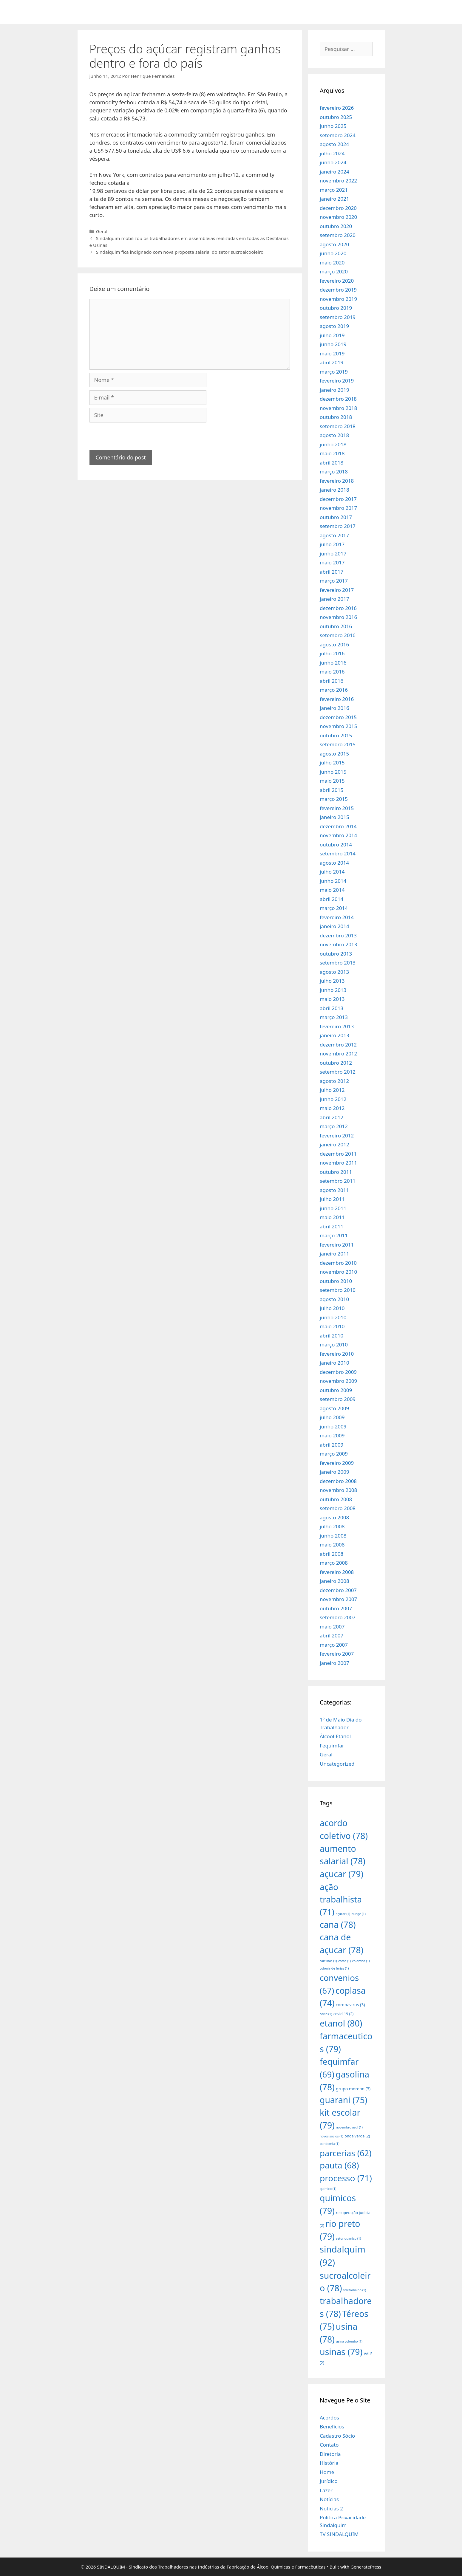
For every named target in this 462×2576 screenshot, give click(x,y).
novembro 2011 (338, 1162)
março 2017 (334, 580)
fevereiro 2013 (337, 1026)
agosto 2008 (334, 1517)
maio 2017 (332, 562)
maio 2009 (332, 1435)
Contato (329, 2444)
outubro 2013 (336, 953)
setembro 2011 (338, 1180)
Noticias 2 (331, 2508)
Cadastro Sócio (337, 2435)
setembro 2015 (338, 744)
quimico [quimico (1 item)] (328, 2189)
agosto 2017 (334, 535)
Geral (101, 231)
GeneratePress (365, 2567)
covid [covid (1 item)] (326, 2014)
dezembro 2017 (338, 499)
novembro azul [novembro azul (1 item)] (349, 2127)
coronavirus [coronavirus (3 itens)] (350, 2004)
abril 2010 (331, 1335)
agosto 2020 (334, 244)
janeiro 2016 (334, 708)
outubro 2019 (336, 307)
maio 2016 (332, 671)
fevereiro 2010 (337, 1353)
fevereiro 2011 (337, 1244)
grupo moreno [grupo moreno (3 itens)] (353, 2089)
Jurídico (329, 2481)
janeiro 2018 (334, 489)
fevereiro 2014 (337, 917)
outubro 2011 (336, 1171)
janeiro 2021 (334, 198)
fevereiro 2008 (337, 1572)
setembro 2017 (338, 526)
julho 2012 (332, 1089)
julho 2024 (332, 153)
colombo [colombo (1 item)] (361, 1961)
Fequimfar (332, 1745)
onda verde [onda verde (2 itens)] (357, 2136)
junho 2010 (333, 1317)
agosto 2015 (334, 753)
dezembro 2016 (338, 608)
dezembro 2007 (338, 1590)
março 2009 (334, 1453)
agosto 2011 (334, 1190)
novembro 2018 (338, 408)
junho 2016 (333, 662)
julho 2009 (332, 1417)
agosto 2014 (334, 862)
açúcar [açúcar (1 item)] (343, 1914)
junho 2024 (333, 162)
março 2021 (334, 189)
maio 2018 (332, 453)
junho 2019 (333, 344)
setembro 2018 (338, 426)
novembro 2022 (338, 180)
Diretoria (330, 2453)
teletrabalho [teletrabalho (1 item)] (354, 2290)
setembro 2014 (338, 853)
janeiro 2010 (334, 1362)
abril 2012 (331, 1117)
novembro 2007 (338, 1599)
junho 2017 (333, 553)
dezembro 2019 (338, 289)
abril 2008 (331, 1553)
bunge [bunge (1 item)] (358, 1914)
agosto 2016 (334, 644)
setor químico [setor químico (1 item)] (348, 2238)
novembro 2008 (338, 1490)
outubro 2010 (336, 1281)
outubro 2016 (336, 626)
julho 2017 (332, 544)
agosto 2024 (334, 144)
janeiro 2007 (334, 1662)
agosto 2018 (334, 435)
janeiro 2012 (334, 1144)
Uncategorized (337, 1763)
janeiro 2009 (334, 1471)
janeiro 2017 (334, 598)
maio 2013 (332, 999)
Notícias (329, 2499)
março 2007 (334, 1644)
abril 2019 (331, 362)
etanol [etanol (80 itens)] (341, 2023)
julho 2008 (332, 1526)
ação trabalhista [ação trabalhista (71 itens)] (341, 1899)
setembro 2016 (338, 635)
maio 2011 (332, 1217)
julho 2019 (332, 335)
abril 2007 (331, 1635)
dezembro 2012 (338, 1044)
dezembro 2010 (338, 1262)
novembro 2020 (338, 216)
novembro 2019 (338, 298)
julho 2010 (332, 1308)
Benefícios (332, 2426)
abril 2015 (331, 790)
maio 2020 (332, 262)
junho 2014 (333, 880)
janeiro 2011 (334, 1253)
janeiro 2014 (334, 926)
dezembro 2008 (338, 1481)
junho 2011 (333, 1208)
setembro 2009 (338, 1399)
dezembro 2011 (338, 1153)
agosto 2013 (334, 971)
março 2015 (334, 798)
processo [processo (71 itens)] (346, 2178)
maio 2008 (332, 1544)
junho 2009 (333, 1426)
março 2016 (334, 689)
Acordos (329, 2417)
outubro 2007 (336, 1608)
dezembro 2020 (338, 208)
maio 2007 (332, 1626)
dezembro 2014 (338, 826)
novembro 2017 (338, 507)
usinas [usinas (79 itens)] (341, 2351)
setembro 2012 (338, 1071)
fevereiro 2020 (337, 280)
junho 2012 (333, 1099)
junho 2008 (333, 1535)
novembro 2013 (338, 944)
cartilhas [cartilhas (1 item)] (328, 1961)
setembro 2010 (338, 1290)
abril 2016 (331, 680)
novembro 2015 (338, 726)
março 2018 (334, 471)
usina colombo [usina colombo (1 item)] (349, 2341)
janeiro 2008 (334, 1581)
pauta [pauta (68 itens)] (339, 2165)
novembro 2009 (338, 1380)
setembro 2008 (338, 1508)
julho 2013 (332, 980)
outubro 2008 (336, 1499)
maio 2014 (332, 889)
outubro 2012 (336, 1062)
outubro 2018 (336, 417)
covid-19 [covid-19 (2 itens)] (343, 2013)
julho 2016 (332, 653)
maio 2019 (332, 353)
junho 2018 (333, 444)
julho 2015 (332, 762)
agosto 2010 (334, 1299)
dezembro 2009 (338, 1371)
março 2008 (334, 1562)
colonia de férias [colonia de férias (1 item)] (334, 1968)
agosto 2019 (334, 326)
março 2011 (334, 1235)
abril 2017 (331, 571)
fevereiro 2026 (337, 107)
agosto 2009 (334, 1408)
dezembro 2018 (338, 398)
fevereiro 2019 (337, 380)
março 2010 (334, 1344)
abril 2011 (331, 1226)
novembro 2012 (338, 1053)
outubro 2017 (336, 517)
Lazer (326, 2490)
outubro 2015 (336, 735)
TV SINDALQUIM (339, 2534)
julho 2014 (332, 871)
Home (327, 2472)
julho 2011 (332, 1199)
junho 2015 (333, 771)
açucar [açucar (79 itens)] (341, 1874)
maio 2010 (332, 1326)
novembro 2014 (338, 835)
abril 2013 (331, 1008)
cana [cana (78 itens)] (338, 1924)
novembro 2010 (338, 1271)
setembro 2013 (338, 962)
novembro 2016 (338, 617)
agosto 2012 (334, 1081)
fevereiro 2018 (337, 480)
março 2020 (334, 271)
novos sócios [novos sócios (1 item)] (331, 2136)
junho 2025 (333, 126)
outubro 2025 (336, 117)
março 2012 (334, 1126)
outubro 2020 (336, 226)
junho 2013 (333, 990)
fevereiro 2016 (337, 699)
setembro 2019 (338, 317)
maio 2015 (332, 780)
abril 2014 (331, 899)
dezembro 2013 (338, 935)
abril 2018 (331, 462)
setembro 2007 (338, 1617)
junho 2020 (333, 253)
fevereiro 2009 (337, 1462)
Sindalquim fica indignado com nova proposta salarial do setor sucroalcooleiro (180, 252)
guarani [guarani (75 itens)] (343, 2100)
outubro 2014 (336, 844)
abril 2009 (331, 1444)
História (329, 2462)
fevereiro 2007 (337, 1653)
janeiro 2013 (334, 1035)
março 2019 (334, 371)
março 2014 (334, 908)
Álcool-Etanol (335, 1736)
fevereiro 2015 (337, 808)
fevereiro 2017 (337, 589)
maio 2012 (332, 1108)
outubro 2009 (336, 1390)
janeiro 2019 (334, 389)
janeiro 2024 (334, 171)
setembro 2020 (338, 235)
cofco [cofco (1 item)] (344, 1961)
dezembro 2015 (338, 717)
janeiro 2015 (334, 817)
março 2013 (334, 1017)
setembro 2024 (338, 135)
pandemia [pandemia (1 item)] (329, 2144)
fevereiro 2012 (337, 1135)
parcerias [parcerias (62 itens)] (346, 2153)
